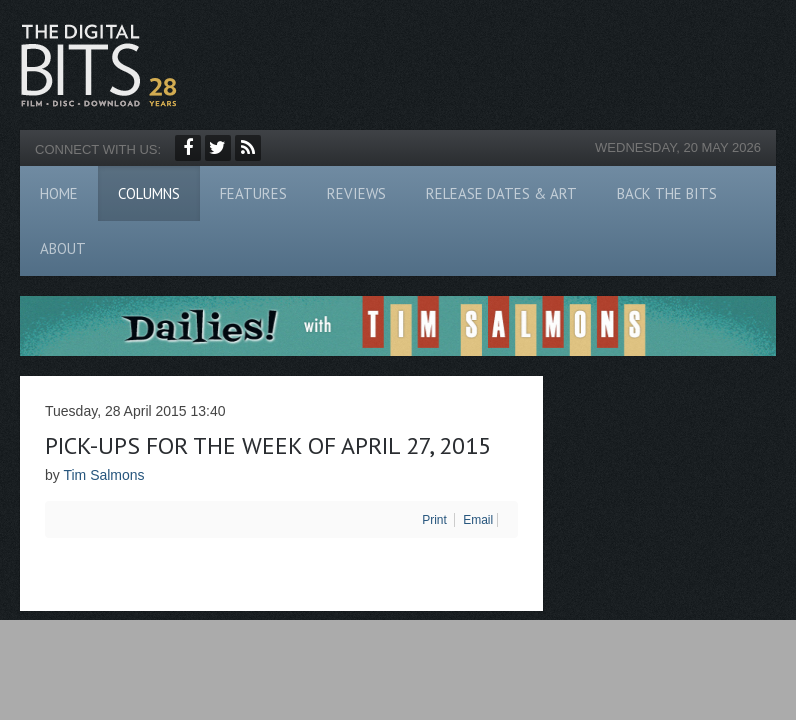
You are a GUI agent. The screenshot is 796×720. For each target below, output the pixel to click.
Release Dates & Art (501, 193)
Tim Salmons (103, 475)
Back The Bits (667, 193)
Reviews (356, 193)
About (63, 248)
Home (59, 193)
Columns (149, 193)
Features (253, 193)
